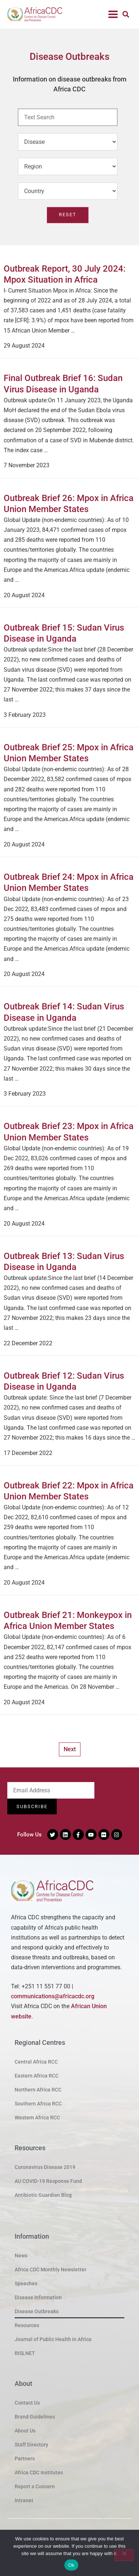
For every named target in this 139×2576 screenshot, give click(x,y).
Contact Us (27, 2403)
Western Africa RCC (37, 2117)
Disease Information (38, 2297)
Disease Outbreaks (37, 2311)
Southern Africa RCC (38, 2104)
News (21, 2255)
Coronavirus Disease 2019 (45, 2167)
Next (70, 1749)
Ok (71, 2565)
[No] (124, 2555)
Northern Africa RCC (38, 2090)
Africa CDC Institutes (39, 2472)
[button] (113, 14)
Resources (27, 2325)
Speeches (26, 2283)
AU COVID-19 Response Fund (48, 2181)
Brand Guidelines (35, 2417)
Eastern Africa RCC (37, 2076)
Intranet (24, 2500)
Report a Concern (35, 2486)
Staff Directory (31, 2445)
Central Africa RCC (36, 2062)
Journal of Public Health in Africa (53, 2339)
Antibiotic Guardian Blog (43, 2195)
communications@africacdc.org (52, 1996)
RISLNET (25, 2353)
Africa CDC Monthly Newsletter (50, 2269)
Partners (25, 2458)
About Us (25, 2431)
